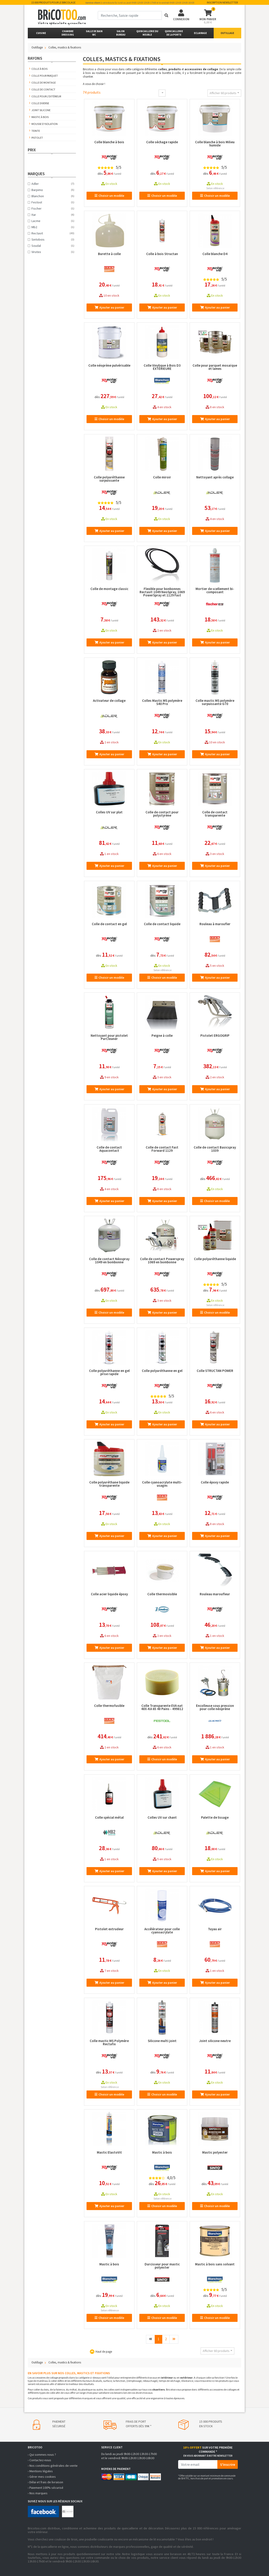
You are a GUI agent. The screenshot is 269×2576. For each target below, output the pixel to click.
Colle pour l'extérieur (46, 96)
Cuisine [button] (41, 33)
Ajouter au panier (109, 307)
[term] (130, 15)
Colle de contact (43, 89)
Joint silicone (40, 110)
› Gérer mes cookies (42, 2477)
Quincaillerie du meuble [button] (147, 33)
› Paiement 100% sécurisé (45, 2488)
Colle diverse (40, 103)
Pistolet (37, 137)
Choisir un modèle (109, 196)
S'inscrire (227, 2464)
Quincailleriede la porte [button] (174, 33)
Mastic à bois (40, 117)
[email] (198, 2464)
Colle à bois (39, 68)
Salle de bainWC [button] (94, 33)
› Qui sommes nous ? (42, 2454)
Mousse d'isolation (44, 124)
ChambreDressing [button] (68, 33)
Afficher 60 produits (223, 93)
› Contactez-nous (39, 2460)
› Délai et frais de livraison (45, 2482)
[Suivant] (173, 2339)
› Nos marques (38, 2493)
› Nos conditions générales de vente (53, 2466)
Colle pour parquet (44, 75)
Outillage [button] (227, 33)
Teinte (35, 130)
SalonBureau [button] (120, 33)
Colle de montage (43, 82)
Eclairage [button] (200, 33)
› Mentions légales (40, 2471)
